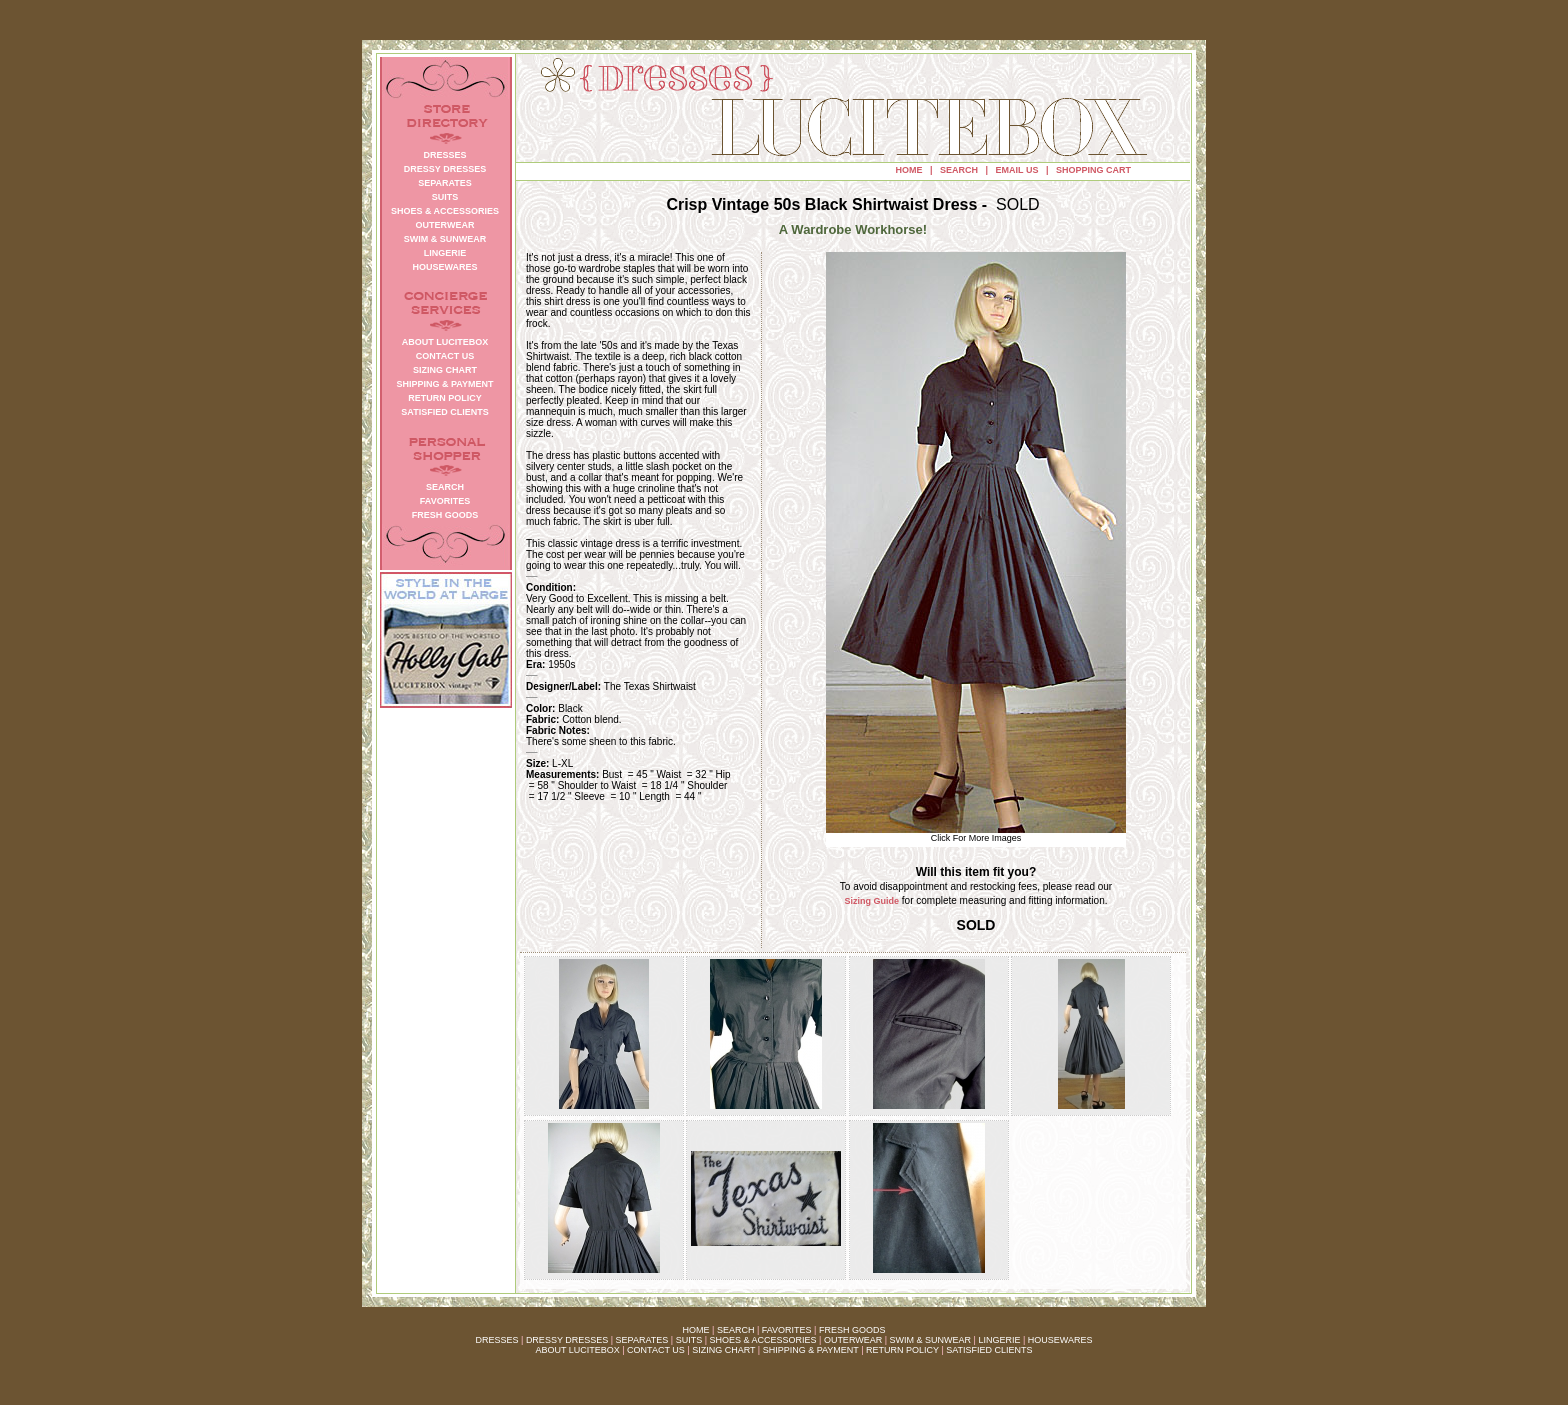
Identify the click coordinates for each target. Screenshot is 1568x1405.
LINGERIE (999, 1340)
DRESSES (497, 1340)
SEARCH (959, 170)
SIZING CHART (723, 1350)
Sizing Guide (872, 901)
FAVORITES (787, 1330)
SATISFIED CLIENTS (989, 1350)
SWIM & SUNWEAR (931, 1340)
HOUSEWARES (1060, 1340)
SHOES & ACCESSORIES (762, 1340)
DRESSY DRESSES (567, 1340)
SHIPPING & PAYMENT (811, 1350)
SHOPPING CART (1093, 170)
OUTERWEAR (853, 1340)
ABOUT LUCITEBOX (577, 1350)
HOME (909, 170)
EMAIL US (1017, 170)
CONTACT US (656, 1350)
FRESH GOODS (852, 1330)
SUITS (689, 1340)
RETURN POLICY (902, 1350)
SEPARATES (642, 1340)
